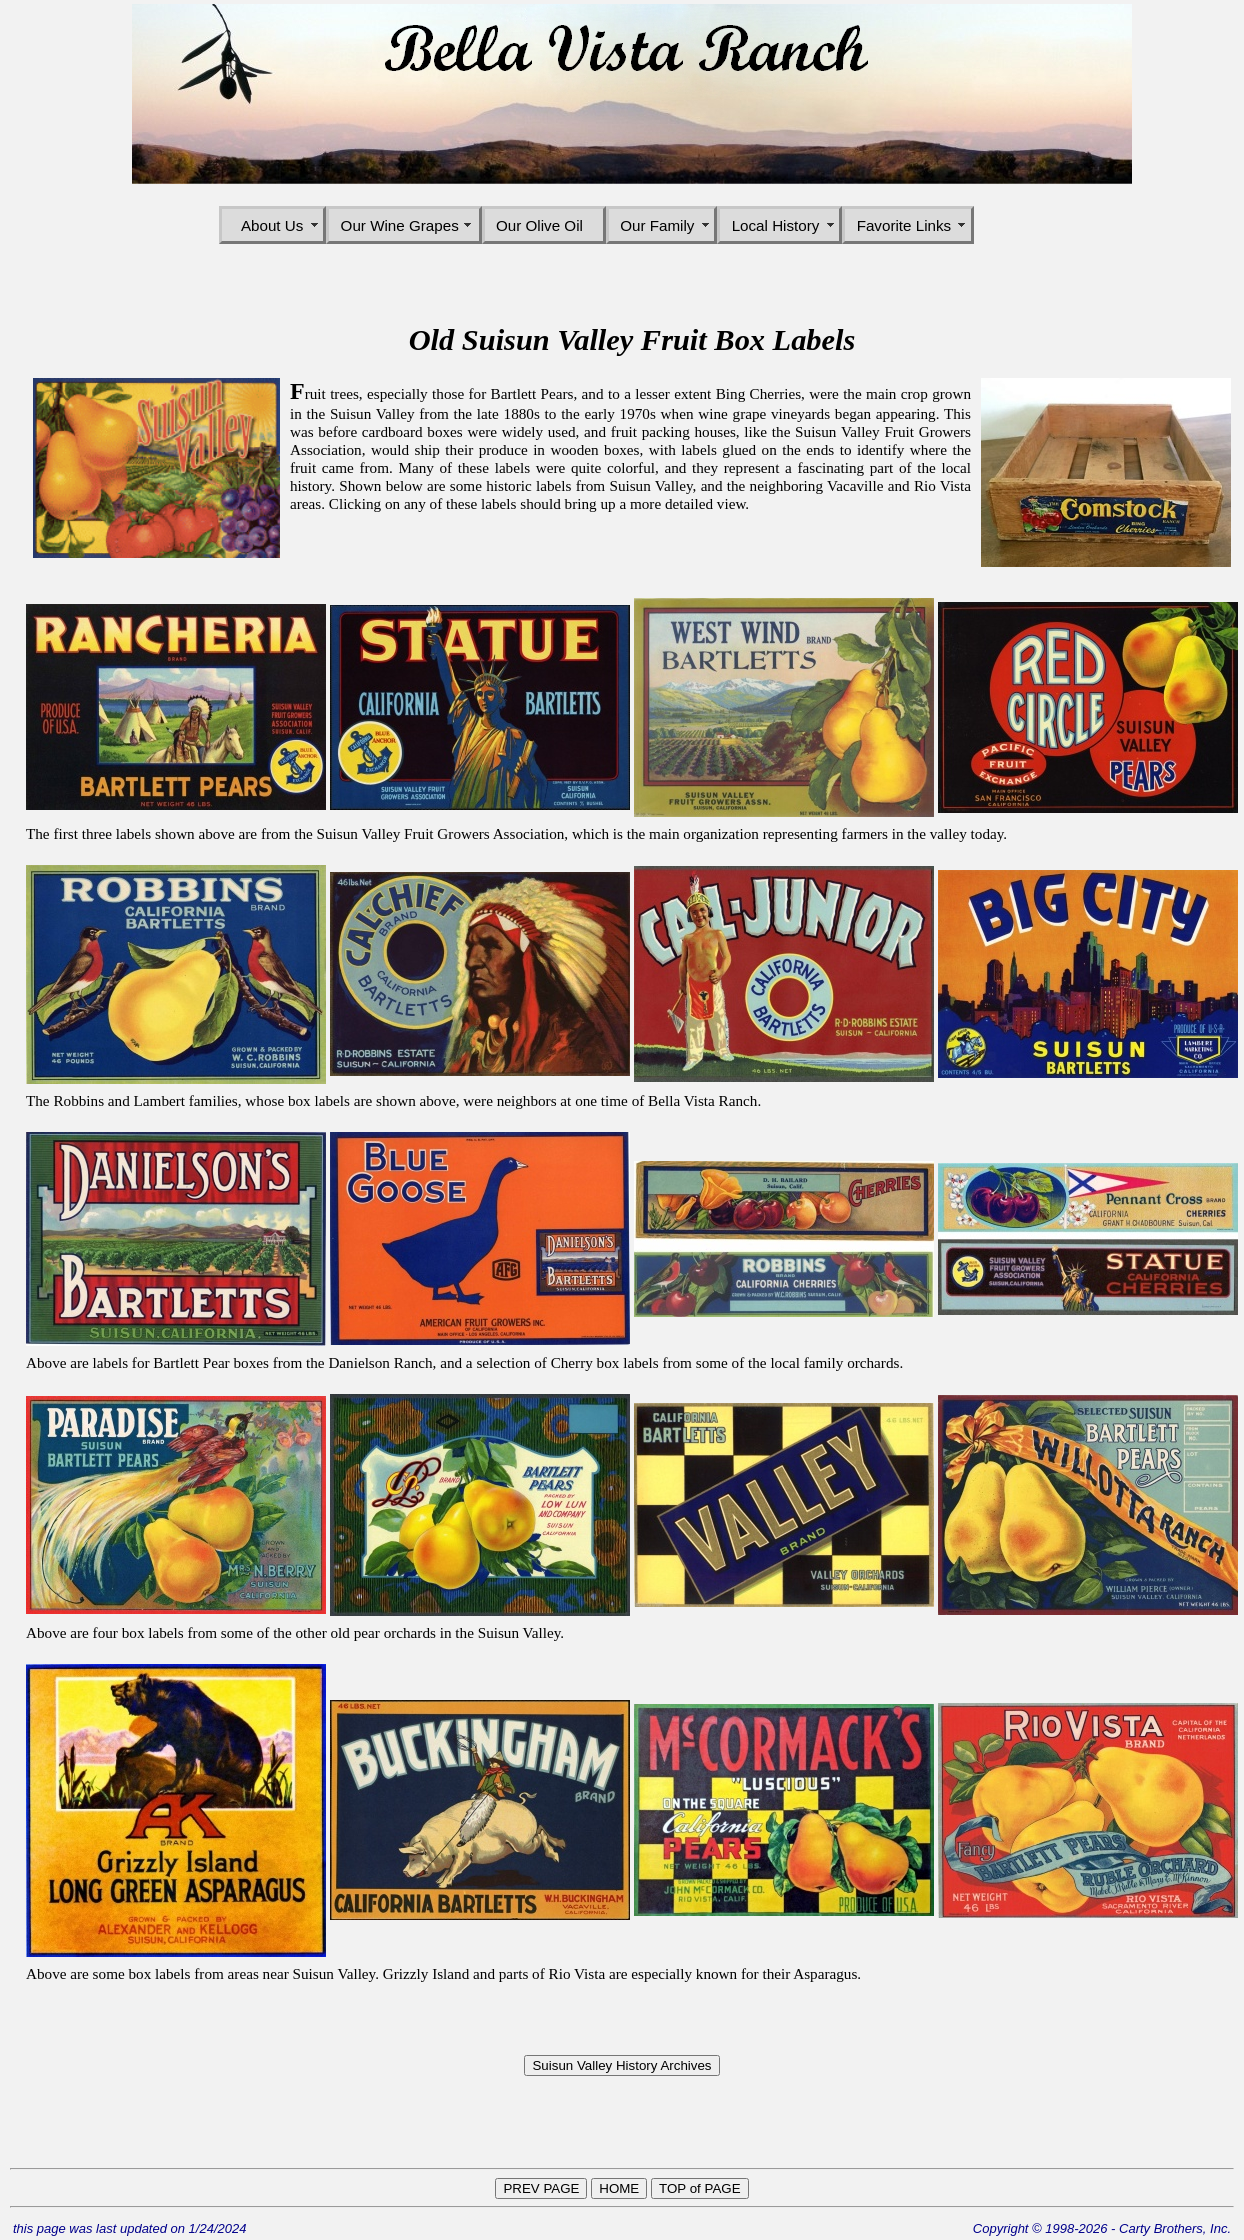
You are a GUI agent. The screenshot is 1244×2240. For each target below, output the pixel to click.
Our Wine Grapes (404, 225)
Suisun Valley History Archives (621, 2065)
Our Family (661, 225)
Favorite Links (908, 225)
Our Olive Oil (543, 225)
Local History (780, 225)
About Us (272, 225)
